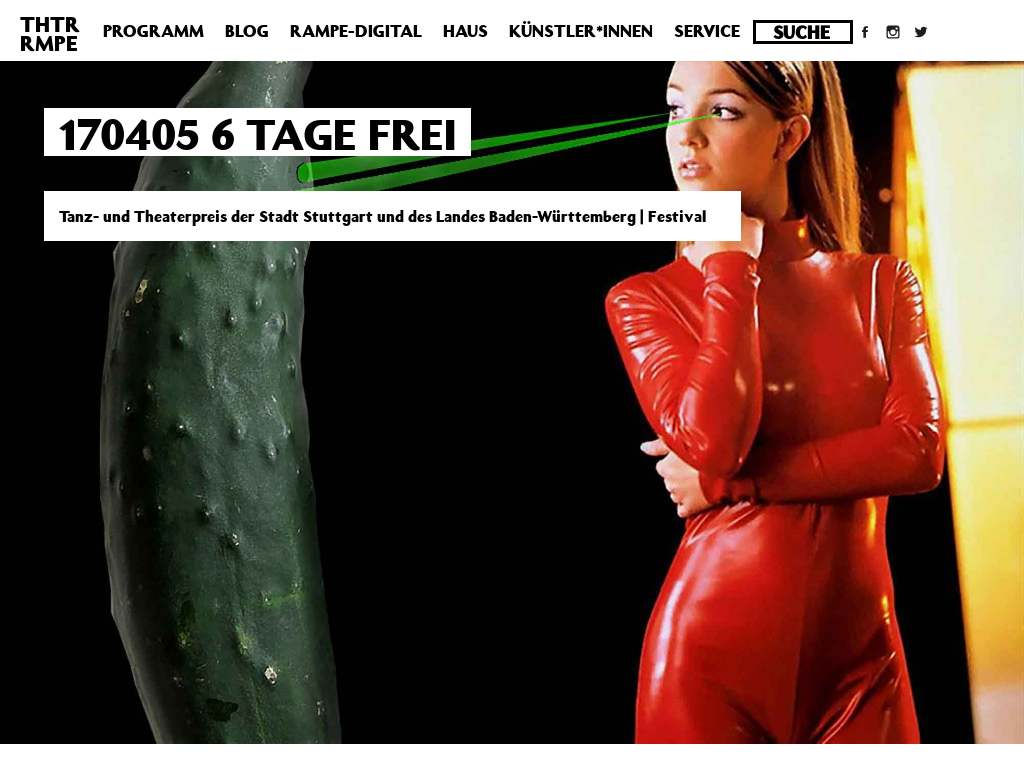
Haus (465, 31)
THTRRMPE (50, 33)
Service (707, 31)
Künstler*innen (581, 31)
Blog (247, 31)
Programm (153, 31)
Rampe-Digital (356, 31)
